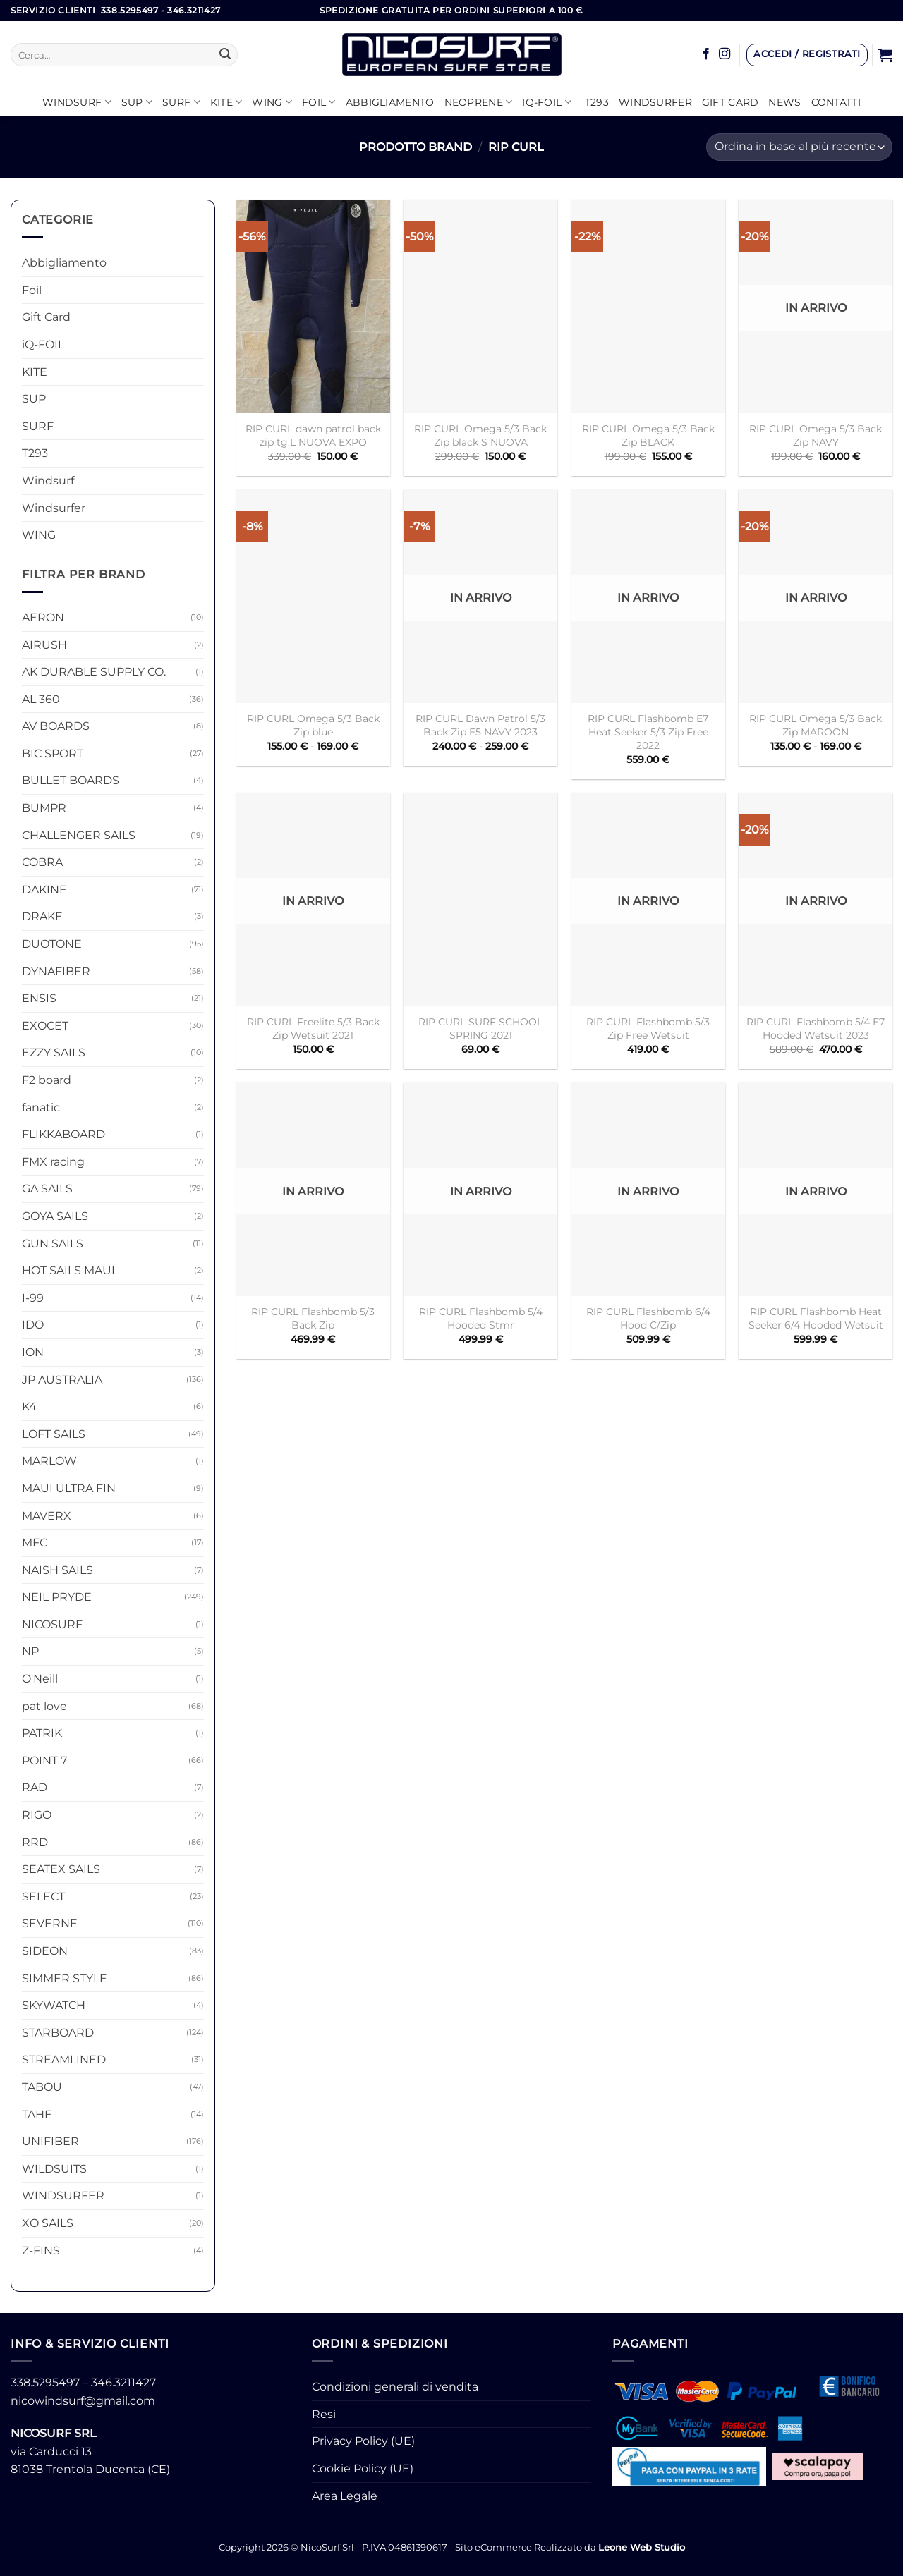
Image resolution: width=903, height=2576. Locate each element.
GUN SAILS (52, 1243)
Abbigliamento (390, 102)
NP (30, 1651)
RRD (35, 1842)
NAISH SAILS (57, 1570)
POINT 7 (44, 1760)
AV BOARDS (56, 726)
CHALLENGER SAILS (78, 835)
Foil (319, 102)
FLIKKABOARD (63, 1134)
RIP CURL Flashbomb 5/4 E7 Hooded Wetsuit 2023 (815, 1028)
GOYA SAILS (55, 1216)
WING (272, 102)
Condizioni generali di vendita (395, 2386)
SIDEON (45, 1951)
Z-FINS (41, 2250)
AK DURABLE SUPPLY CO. (94, 671)
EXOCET (45, 1025)
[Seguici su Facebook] (706, 54)
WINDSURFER (63, 2195)
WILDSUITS (54, 2168)
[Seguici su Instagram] (724, 54)
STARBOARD (58, 2032)
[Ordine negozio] (799, 147)
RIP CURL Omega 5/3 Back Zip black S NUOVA (480, 435)
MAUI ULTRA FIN (69, 1488)
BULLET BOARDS (70, 780)
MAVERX (46, 1515)
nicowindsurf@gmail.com (83, 2400)
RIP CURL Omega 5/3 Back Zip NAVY (815, 435)
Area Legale (344, 2496)
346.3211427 (123, 2382)
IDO (33, 1324)
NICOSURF (52, 1624)
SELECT (43, 1896)
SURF (181, 102)
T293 (597, 102)
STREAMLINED (64, 2059)
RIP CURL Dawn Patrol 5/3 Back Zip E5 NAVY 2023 (480, 725)
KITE (226, 102)
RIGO (36, 1814)
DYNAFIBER (56, 971)
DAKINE (44, 889)
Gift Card (46, 317)
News (784, 102)
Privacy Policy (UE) (363, 2441)
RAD (34, 1787)
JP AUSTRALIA (62, 1379)
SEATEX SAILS (61, 1869)
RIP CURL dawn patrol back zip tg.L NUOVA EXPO (313, 435)
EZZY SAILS (53, 1052)
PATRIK (42, 1733)
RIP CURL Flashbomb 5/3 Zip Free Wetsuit (648, 1028)
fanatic (41, 1107)
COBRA (42, 862)
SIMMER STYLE (64, 1978)
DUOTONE (52, 944)
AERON (43, 617)
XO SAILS (47, 2223)
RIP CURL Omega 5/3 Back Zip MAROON (815, 725)
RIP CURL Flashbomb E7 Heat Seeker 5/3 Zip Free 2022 (648, 731)
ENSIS (39, 998)
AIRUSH (44, 645)
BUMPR (44, 807)
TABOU (42, 2087)
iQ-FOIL (546, 102)
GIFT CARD (730, 102)
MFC (34, 1542)
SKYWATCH (53, 2005)
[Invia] (225, 55)
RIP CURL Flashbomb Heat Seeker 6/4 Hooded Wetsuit (816, 1318)
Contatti (836, 102)
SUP (136, 102)
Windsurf (76, 102)
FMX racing (53, 1161)
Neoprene (478, 102)
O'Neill (40, 1678)
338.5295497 (45, 2382)
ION (33, 1352)
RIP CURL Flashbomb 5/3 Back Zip (313, 1318)
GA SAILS (47, 1188)
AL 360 (41, 699)
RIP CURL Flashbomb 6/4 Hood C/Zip (648, 1318)
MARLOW (49, 1460)
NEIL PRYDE (57, 1597)
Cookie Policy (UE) (362, 2468)
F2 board (46, 1080)
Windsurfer (655, 102)
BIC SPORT (52, 753)
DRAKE (42, 916)
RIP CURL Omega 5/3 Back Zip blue (313, 725)
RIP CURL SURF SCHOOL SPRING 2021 (480, 1028)
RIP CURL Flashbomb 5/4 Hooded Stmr (481, 1318)
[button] (807, 55)
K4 (29, 1406)
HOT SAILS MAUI (68, 1270)
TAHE (37, 2114)
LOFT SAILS (53, 1434)
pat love (44, 1706)
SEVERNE (50, 1923)
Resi (324, 2414)
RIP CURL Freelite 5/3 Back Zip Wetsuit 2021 (313, 1028)
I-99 (33, 1298)
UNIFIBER (50, 2141)
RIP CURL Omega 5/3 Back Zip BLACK (648, 435)
